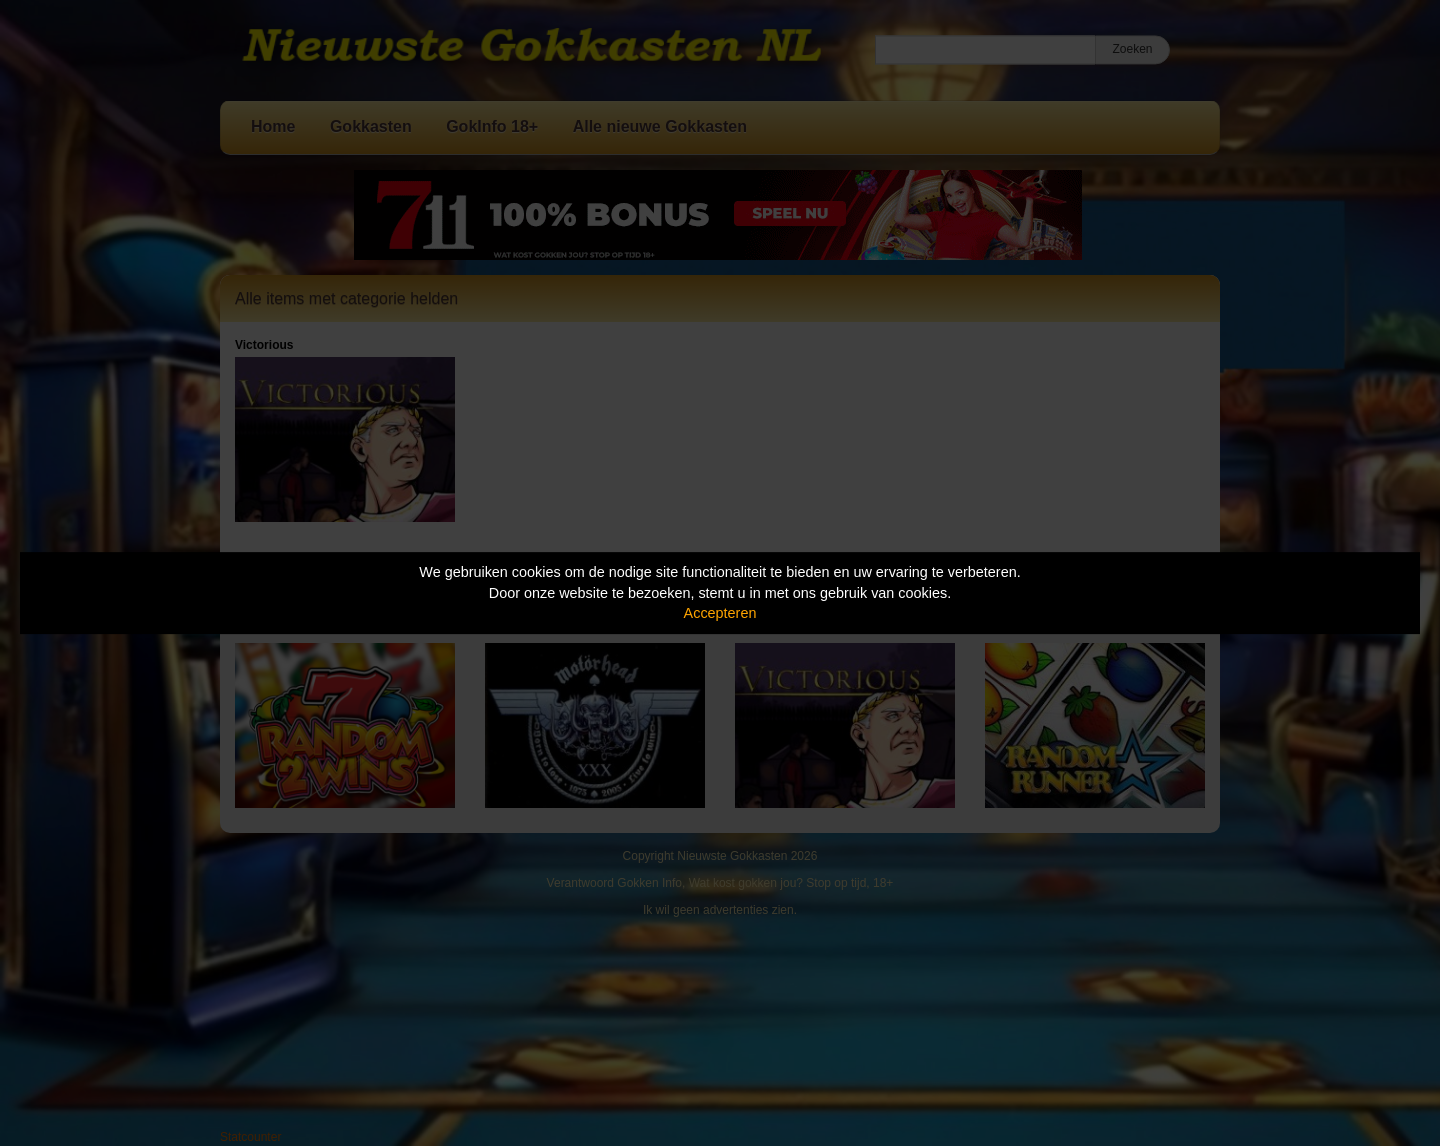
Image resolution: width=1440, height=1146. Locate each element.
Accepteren (720, 613)
